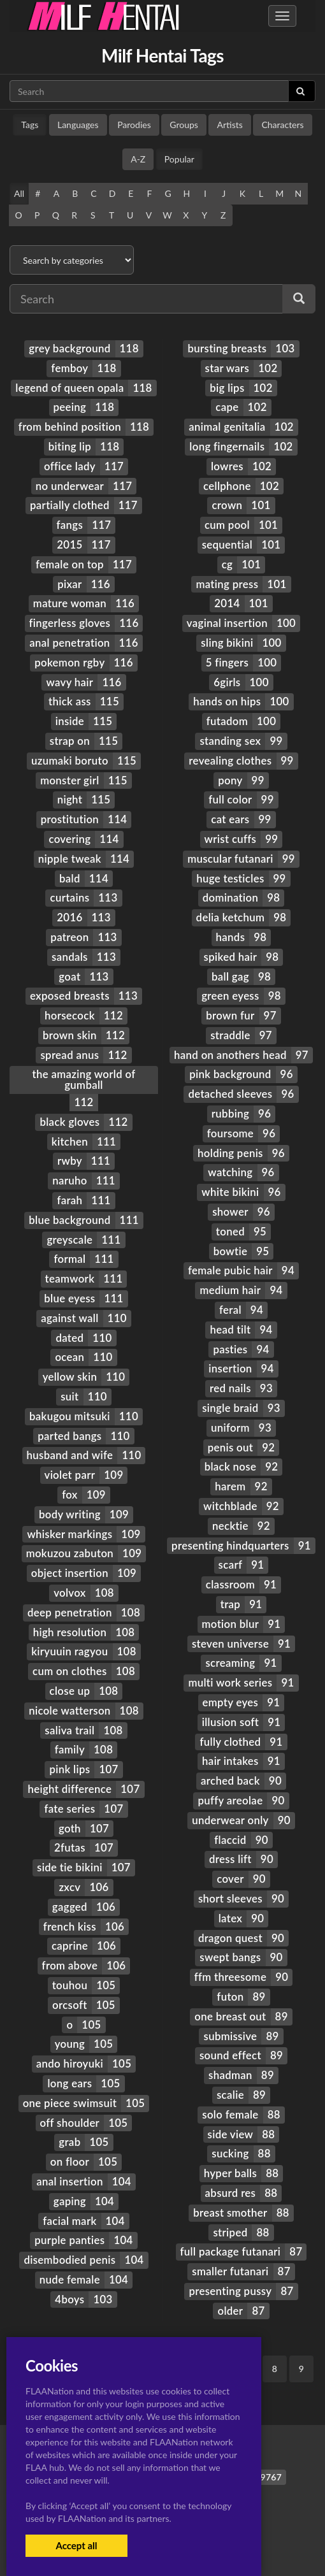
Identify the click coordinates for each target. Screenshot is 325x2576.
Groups (184, 124)
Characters (282, 124)
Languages (78, 124)
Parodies (134, 124)
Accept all (76, 2545)
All (19, 193)
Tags (29, 124)
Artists (229, 124)
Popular (179, 159)
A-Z (138, 159)
